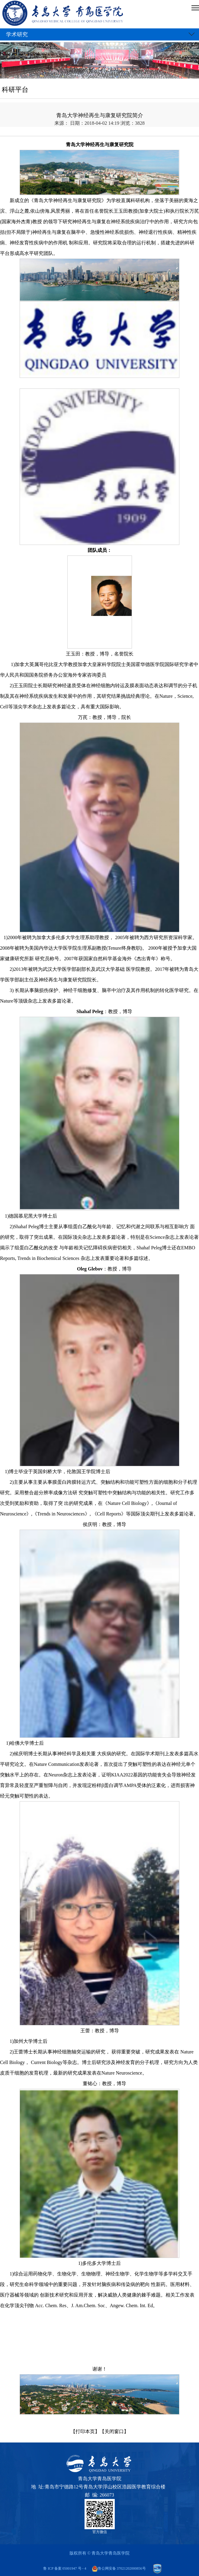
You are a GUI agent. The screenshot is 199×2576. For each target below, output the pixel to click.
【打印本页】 (85, 2431)
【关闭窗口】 (114, 2431)
